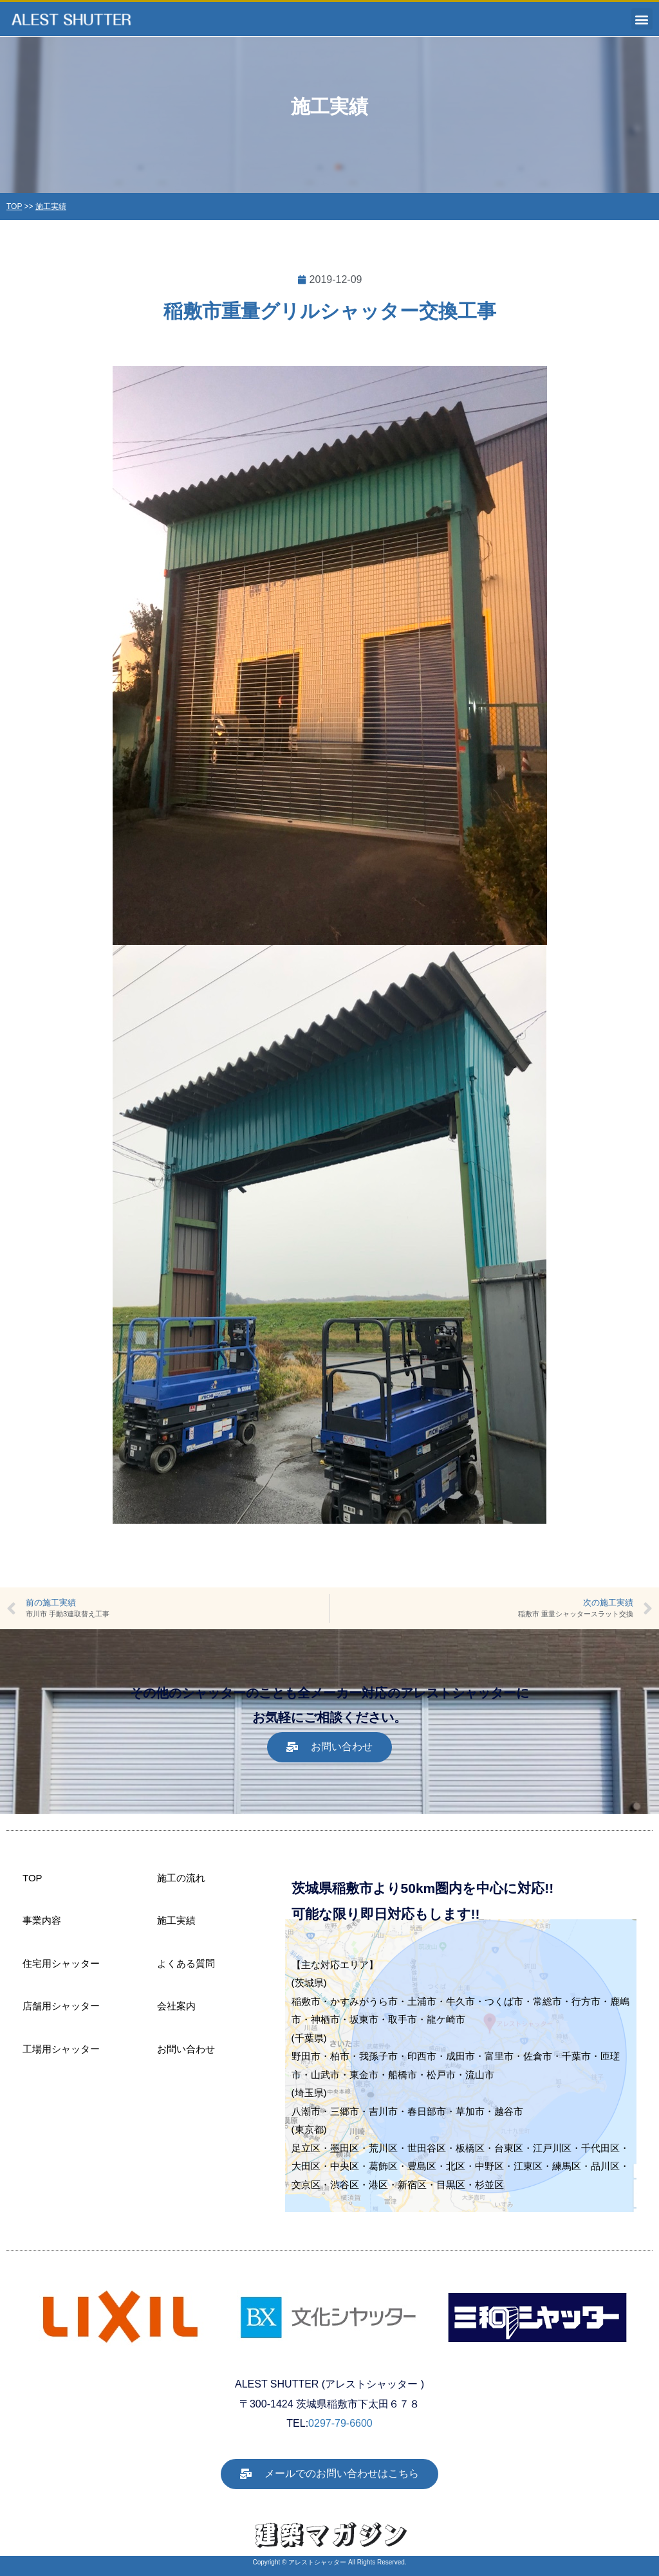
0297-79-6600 (340, 2423)
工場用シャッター (61, 2048)
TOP (14, 206)
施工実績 (50, 206)
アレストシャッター (317, 2562)
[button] (642, 19)
